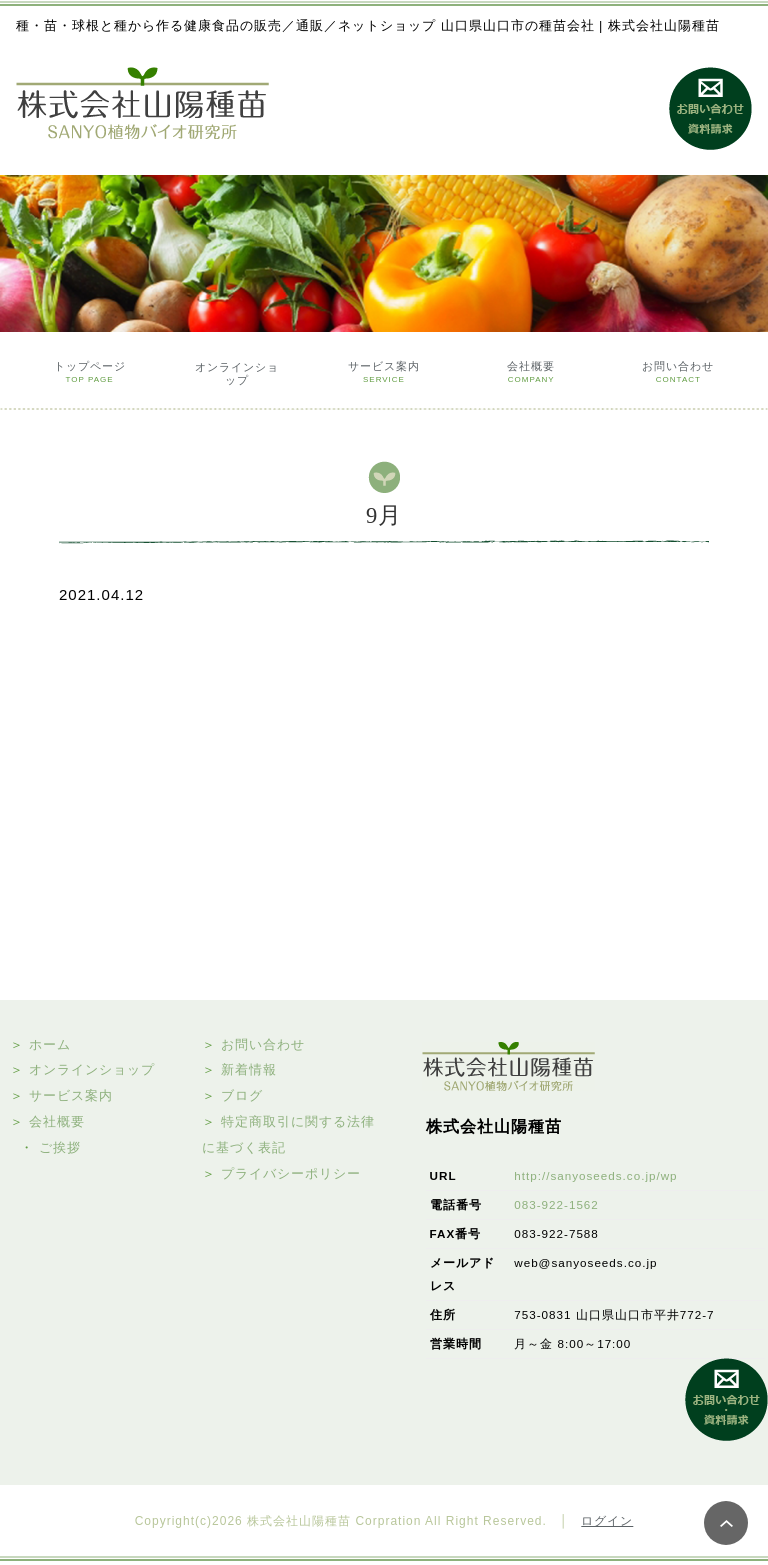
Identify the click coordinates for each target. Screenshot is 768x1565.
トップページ (90, 374)
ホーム (50, 1044)
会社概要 (531, 374)
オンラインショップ (237, 373)
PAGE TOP (726, 1523)
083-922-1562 (556, 1204)
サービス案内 (384, 374)
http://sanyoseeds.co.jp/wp (595, 1175)
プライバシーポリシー (291, 1173)
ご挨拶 (60, 1147)
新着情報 (249, 1069)
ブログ (242, 1095)
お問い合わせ (678, 374)
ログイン (607, 1521)
